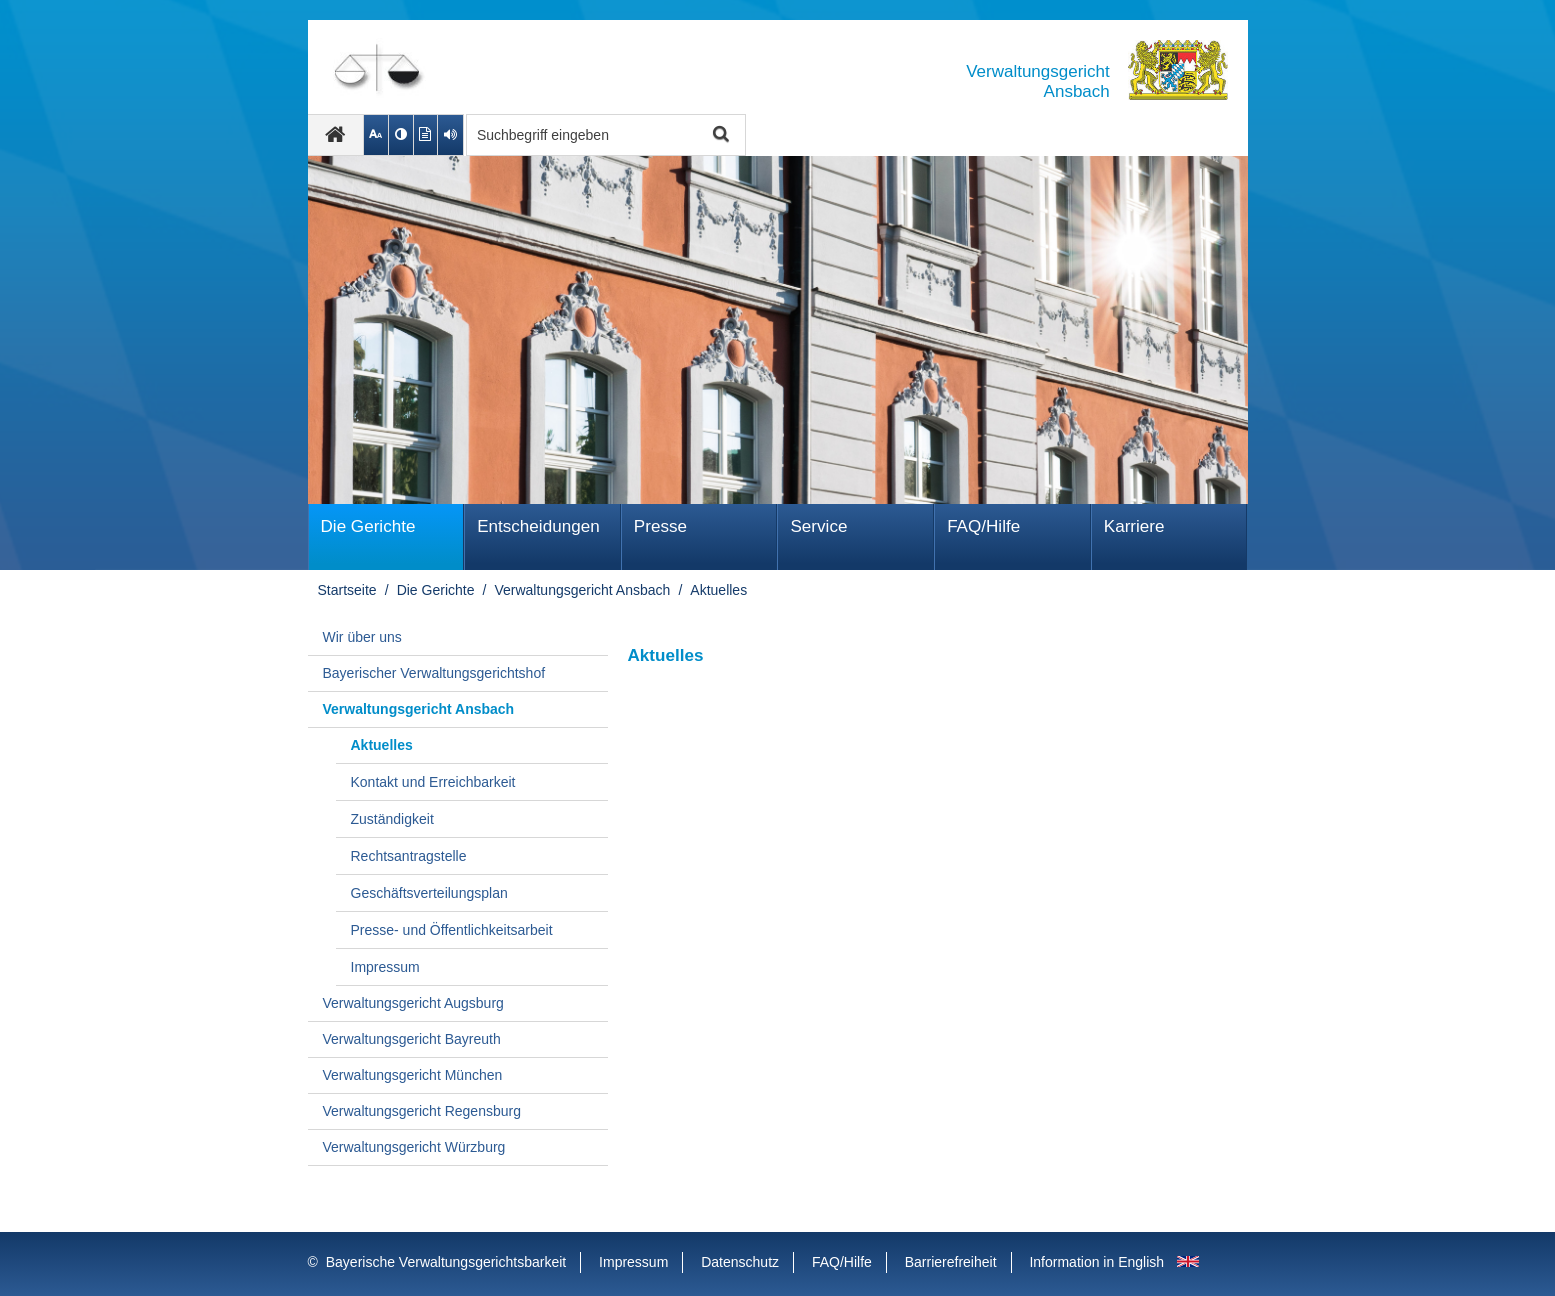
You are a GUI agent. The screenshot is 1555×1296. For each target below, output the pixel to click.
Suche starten (719, 135)
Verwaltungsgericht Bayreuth (412, 1039)
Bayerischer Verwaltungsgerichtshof (434, 673)
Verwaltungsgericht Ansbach (582, 590)
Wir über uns (362, 637)
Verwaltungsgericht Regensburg (422, 1111)
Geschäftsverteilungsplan (429, 893)
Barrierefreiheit (951, 1262)
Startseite (347, 590)
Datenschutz (740, 1262)
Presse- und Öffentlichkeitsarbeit (452, 930)
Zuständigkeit (392, 819)
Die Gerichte (368, 526)
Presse (660, 526)
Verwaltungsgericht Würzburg (414, 1147)
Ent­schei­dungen (538, 526)
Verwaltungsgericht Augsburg (413, 1003)
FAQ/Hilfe (983, 526)
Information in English (1096, 1262)
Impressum (385, 967)
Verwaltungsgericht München (413, 1075)
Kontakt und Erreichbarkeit (433, 782)
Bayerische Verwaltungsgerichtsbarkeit (446, 1262)
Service (818, 526)
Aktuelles (718, 590)
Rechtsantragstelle (409, 856)
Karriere (1134, 526)
